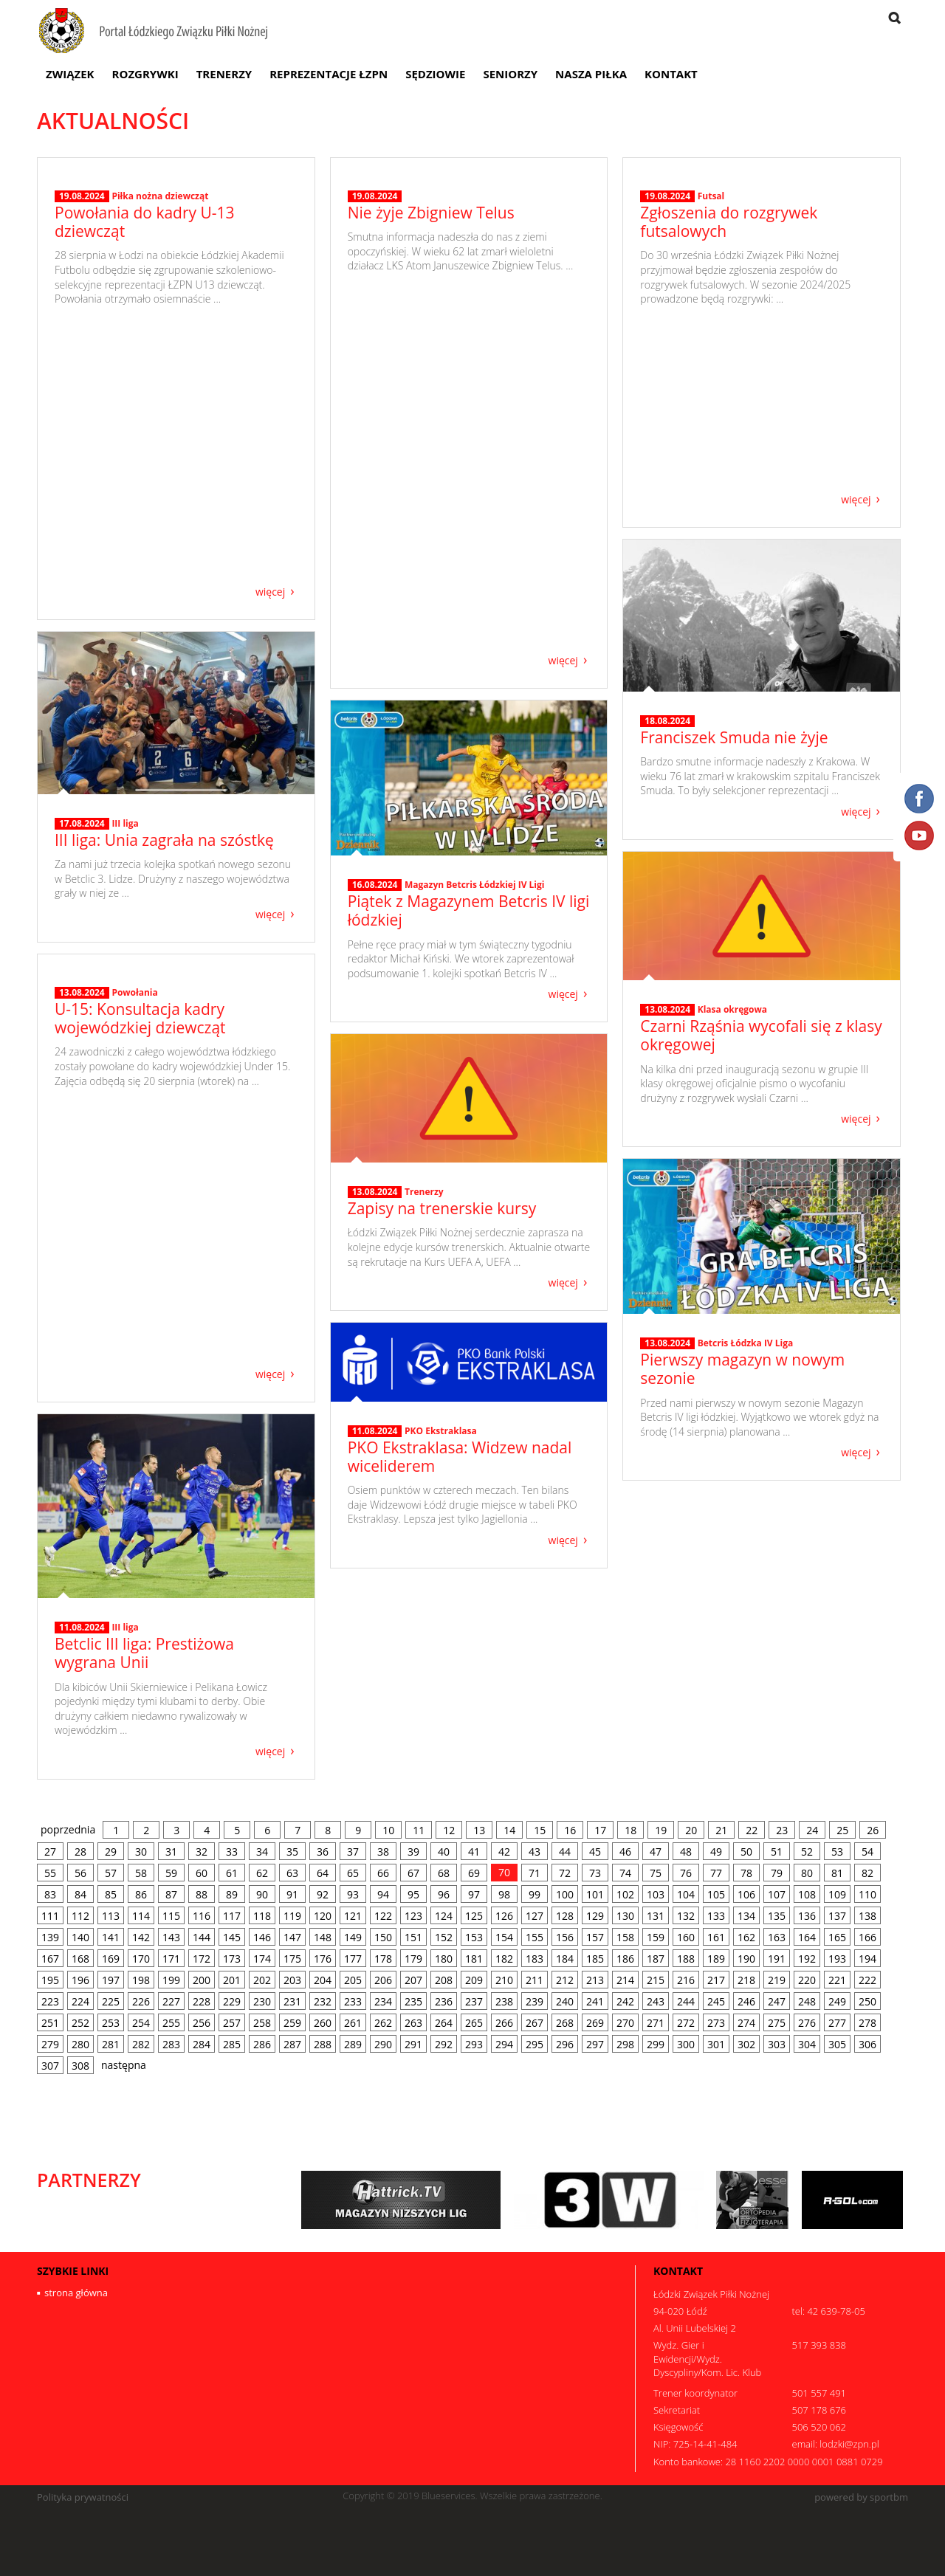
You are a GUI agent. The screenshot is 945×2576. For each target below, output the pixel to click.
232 (322, 2001)
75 (656, 1873)
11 (419, 1830)
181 (474, 1959)
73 (595, 1873)
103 (655, 1894)
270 (625, 2023)
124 (444, 1916)
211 (534, 1980)
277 (837, 2023)
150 (383, 1937)
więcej (270, 591)
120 (322, 1916)
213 (595, 1980)
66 (383, 1873)
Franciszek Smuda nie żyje (734, 737)
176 (322, 1959)
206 (383, 1980)
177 (353, 1959)
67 (413, 1873)
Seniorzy (510, 73)
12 (449, 1830)
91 (292, 1894)
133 (716, 1916)
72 (565, 1873)
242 (625, 2001)
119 (292, 1916)
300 (686, 2044)
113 (111, 1916)
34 (262, 1852)
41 (474, 1852)
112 (80, 1916)
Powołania (134, 1264)
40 (444, 1852)
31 (171, 1852)
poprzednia (68, 1829)
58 (141, 1873)
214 (625, 1980)
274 (746, 2023)
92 (323, 1894)
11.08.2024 (375, 1431)
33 (232, 1852)
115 (171, 1916)
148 (322, 1937)
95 (413, 1894)
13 (479, 1830)
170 (141, 1959)
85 (111, 1894)
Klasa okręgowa (732, 1009)
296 (565, 2044)
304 (807, 2044)
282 (141, 2044)
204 (322, 1980)
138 (867, 1916)
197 (111, 1980)
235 (413, 2001)
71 (534, 1873)
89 (232, 1894)
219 (777, 1980)
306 (867, 2044)
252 (80, 2023)
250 (867, 2001)
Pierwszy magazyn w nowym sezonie (742, 1368)
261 (353, 2023)
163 (777, 1937)
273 (716, 2023)
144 (201, 1937)
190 (746, 1959)
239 (534, 2001)
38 (383, 1852)
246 (746, 2001)
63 (292, 1873)
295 (534, 2044)
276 (807, 2023)
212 (565, 1980)
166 (867, 1937)
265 (474, 2023)
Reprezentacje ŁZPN (328, 73)
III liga (124, 823)
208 (444, 1980)
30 (141, 1852)
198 (141, 1980)
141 (111, 1937)
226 (141, 2001)
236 (444, 2001)
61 (232, 1873)
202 (262, 1980)
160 (686, 1937)
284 (201, 2044)
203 (292, 1980)
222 (867, 1980)
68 (444, 1873)
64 (323, 1873)
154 (504, 1937)
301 (716, 2044)
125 (474, 1916)
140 (80, 1937)
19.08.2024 (82, 468)
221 (837, 1980)
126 (504, 1916)
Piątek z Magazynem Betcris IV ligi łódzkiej (469, 910)
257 (232, 2023)
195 (50, 1980)
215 (655, 1980)
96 (444, 1894)
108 (807, 1894)
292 (444, 2044)
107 (777, 1894)
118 (262, 1916)
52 (807, 1852)
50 (746, 1852)
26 (873, 1830)
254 (141, 2023)
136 (807, 1916)
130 (625, 1916)
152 (444, 1937)
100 (565, 1894)
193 (837, 1959)
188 (686, 1959)
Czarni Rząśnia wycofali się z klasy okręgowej (761, 1035)
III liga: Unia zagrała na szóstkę (164, 840)
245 (716, 2001)
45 (595, 1852)
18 (630, 1830)
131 (655, 1916)
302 (746, 2044)
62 (262, 1873)
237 (474, 2001)
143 (171, 1937)
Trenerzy (224, 73)
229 (232, 2001)
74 (625, 1873)
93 (353, 1894)
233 (353, 2001)
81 (837, 1873)
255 (171, 2023)
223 (50, 2001)
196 (80, 1980)
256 (201, 2023)
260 (322, 2023)
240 (565, 2001)
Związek (70, 73)
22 (751, 1830)
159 (655, 1937)
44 (565, 1852)
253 (111, 2023)
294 (504, 2044)
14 (509, 1830)
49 (716, 1852)
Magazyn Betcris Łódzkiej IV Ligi (474, 884)
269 (595, 2023)
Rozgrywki (145, 73)
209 (474, 1980)
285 (232, 2044)
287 (292, 2044)
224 (80, 2001)
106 (746, 1894)
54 (867, 1852)
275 (777, 2023)
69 (474, 1873)
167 (50, 1959)
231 (292, 2001)
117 (232, 1916)
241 (595, 2001)
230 (262, 2001)
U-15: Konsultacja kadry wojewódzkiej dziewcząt (140, 1289)
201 (232, 1980)
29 (111, 1852)
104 (686, 1894)
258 (262, 2023)
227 (171, 2001)
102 (625, 1894)
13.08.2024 (667, 1010)
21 (721, 1830)
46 (625, 1852)
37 (353, 1852)
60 (201, 1873)
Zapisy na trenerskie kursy (442, 1208)
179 (413, 1959)
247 (777, 2001)
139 (50, 1937)
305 (837, 2044)
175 (292, 1959)
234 (383, 2001)
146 (262, 1937)
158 (625, 1937)
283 (171, 2044)
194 (867, 1959)
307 (50, 2066)
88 (201, 1894)
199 (171, 1980)
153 (474, 1937)
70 (504, 1872)
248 (807, 2001)
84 (80, 1894)
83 (50, 1894)
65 (353, 1873)
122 (383, 1916)
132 (686, 1916)
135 (777, 1916)
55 (50, 1873)
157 (595, 1937)
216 (686, 1980)
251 (50, 2023)
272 (686, 2023)
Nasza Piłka (591, 73)
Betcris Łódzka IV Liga (746, 1343)
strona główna (76, 2292)
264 (444, 2023)
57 (111, 1873)
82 (867, 1873)
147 (292, 1937)
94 (383, 1894)
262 (383, 2023)
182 (504, 1959)
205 (353, 1980)
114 (141, 1916)
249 (837, 2001)
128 (565, 1916)
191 (777, 1959)
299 (655, 2044)
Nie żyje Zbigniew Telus (431, 586)
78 (746, 1873)
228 (201, 2001)
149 (353, 1937)
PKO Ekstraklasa (441, 1431)
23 (782, 1830)
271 (655, 2023)
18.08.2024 (667, 721)
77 (716, 1873)
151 (413, 1937)
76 (686, 1873)
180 (444, 1959)
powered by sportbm (861, 2497)
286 (262, 2044)
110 (867, 1894)
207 (413, 1980)
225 (111, 2001)
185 (595, 1959)
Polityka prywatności (82, 2497)
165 (837, 1937)
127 (534, 1916)
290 (383, 2044)
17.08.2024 (82, 824)
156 (565, 1937)
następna (123, 2065)
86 (141, 1894)
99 (534, 1894)
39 (413, 1852)
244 (686, 2001)
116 (201, 1916)
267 (534, 2023)
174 (262, 1959)
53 (837, 1852)
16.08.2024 (375, 885)
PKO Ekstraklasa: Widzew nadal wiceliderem (460, 1456)
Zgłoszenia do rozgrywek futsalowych (728, 401)
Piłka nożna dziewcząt (159, 467)
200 (201, 1980)
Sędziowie (435, 73)
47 (656, 1852)
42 (504, 1852)
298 (625, 2044)
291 (413, 2044)
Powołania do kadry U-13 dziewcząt (145, 493)
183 (534, 1959)
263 (413, 2023)
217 (716, 1980)
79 (777, 1873)
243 (655, 2001)
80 (807, 1873)
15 (540, 1830)
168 (80, 1959)
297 (595, 2044)
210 (504, 1980)
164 (807, 1937)
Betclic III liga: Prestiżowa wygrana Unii (144, 1653)
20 (691, 1830)
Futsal (711, 375)
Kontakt (671, 73)
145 (232, 1937)
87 (171, 1894)
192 (807, 1959)
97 (474, 1894)
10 (388, 1830)
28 (80, 1852)
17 (600, 1830)
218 (746, 1980)
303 (777, 2044)
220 (807, 1980)
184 (565, 1959)
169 (111, 1959)
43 (534, 1852)
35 (292, 1852)
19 (661, 1830)
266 (504, 2023)
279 (50, 2044)
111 (50, 1916)
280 (80, 2044)
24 (812, 1830)
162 (746, 1937)
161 (716, 1937)
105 (716, 1894)
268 (565, 2023)
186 (625, 1959)
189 (716, 1959)
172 (201, 1959)
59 (171, 1873)
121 (353, 1916)
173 (232, 1959)
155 (534, 1937)
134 (746, 1916)
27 (50, 1852)
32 (201, 1852)
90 (262, 1894)
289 (353, 2044)
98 (504, 1894)
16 (570, 1830)
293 (474, 2044)
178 (383, 1959)
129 (595, 1916)
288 (322, 2044)
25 (842, 1830)
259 (292, 2023)
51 (777, 1852)
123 (413, 1916)
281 (111, 2044)
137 (837, 1916)
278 (867, 2023)
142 (141, 1937)
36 (323, 1852)
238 (504, 2001)
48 (686, 1852)
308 (80, 2066)
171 (171, 1959)
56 (80, 1873)
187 (655, 1959)
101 (595, 1894)
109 (837, 1894)
